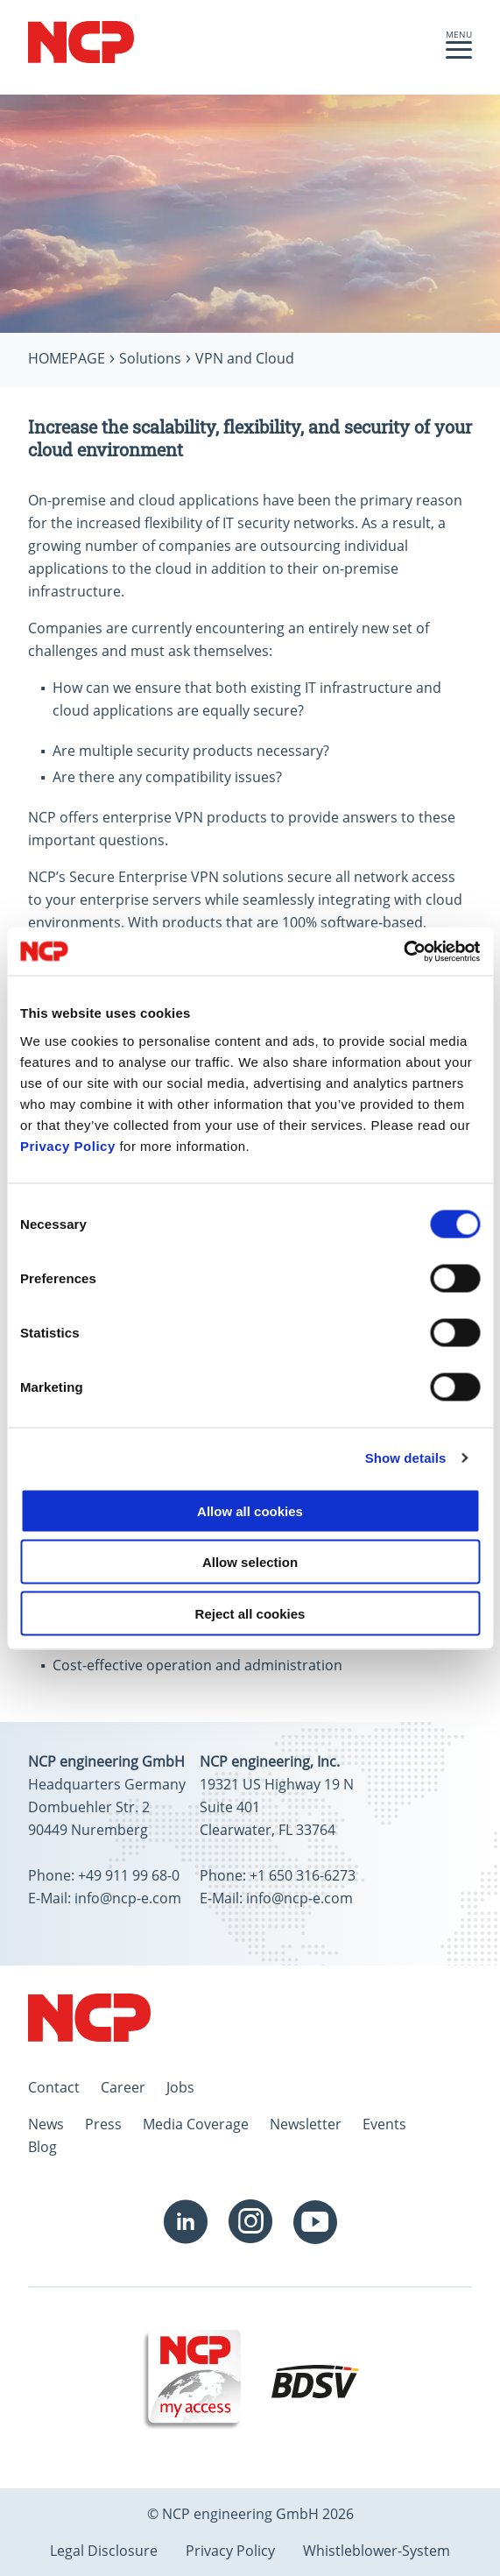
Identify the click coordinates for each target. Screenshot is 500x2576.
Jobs (180, 2087)
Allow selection (250, 1562)
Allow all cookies (250, 1510)
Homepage (66, 358)
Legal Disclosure (104, 2550)
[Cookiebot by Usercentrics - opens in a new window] (403, 951)
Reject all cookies (250, 1613)
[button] (459, 54)
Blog (42, 2146)
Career (123, 2087)
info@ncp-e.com (127, 1898)
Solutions (150, 358)
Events (384, 2124)
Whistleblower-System (376, 2550)
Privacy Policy (68, 1145)
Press (103, 2124)
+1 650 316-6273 (303, 1875)
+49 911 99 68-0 (129, 1875)
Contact (54, 2087)
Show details (406, 1457)
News (46, 2124)
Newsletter (306, 2124)
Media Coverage (196, 2124)
